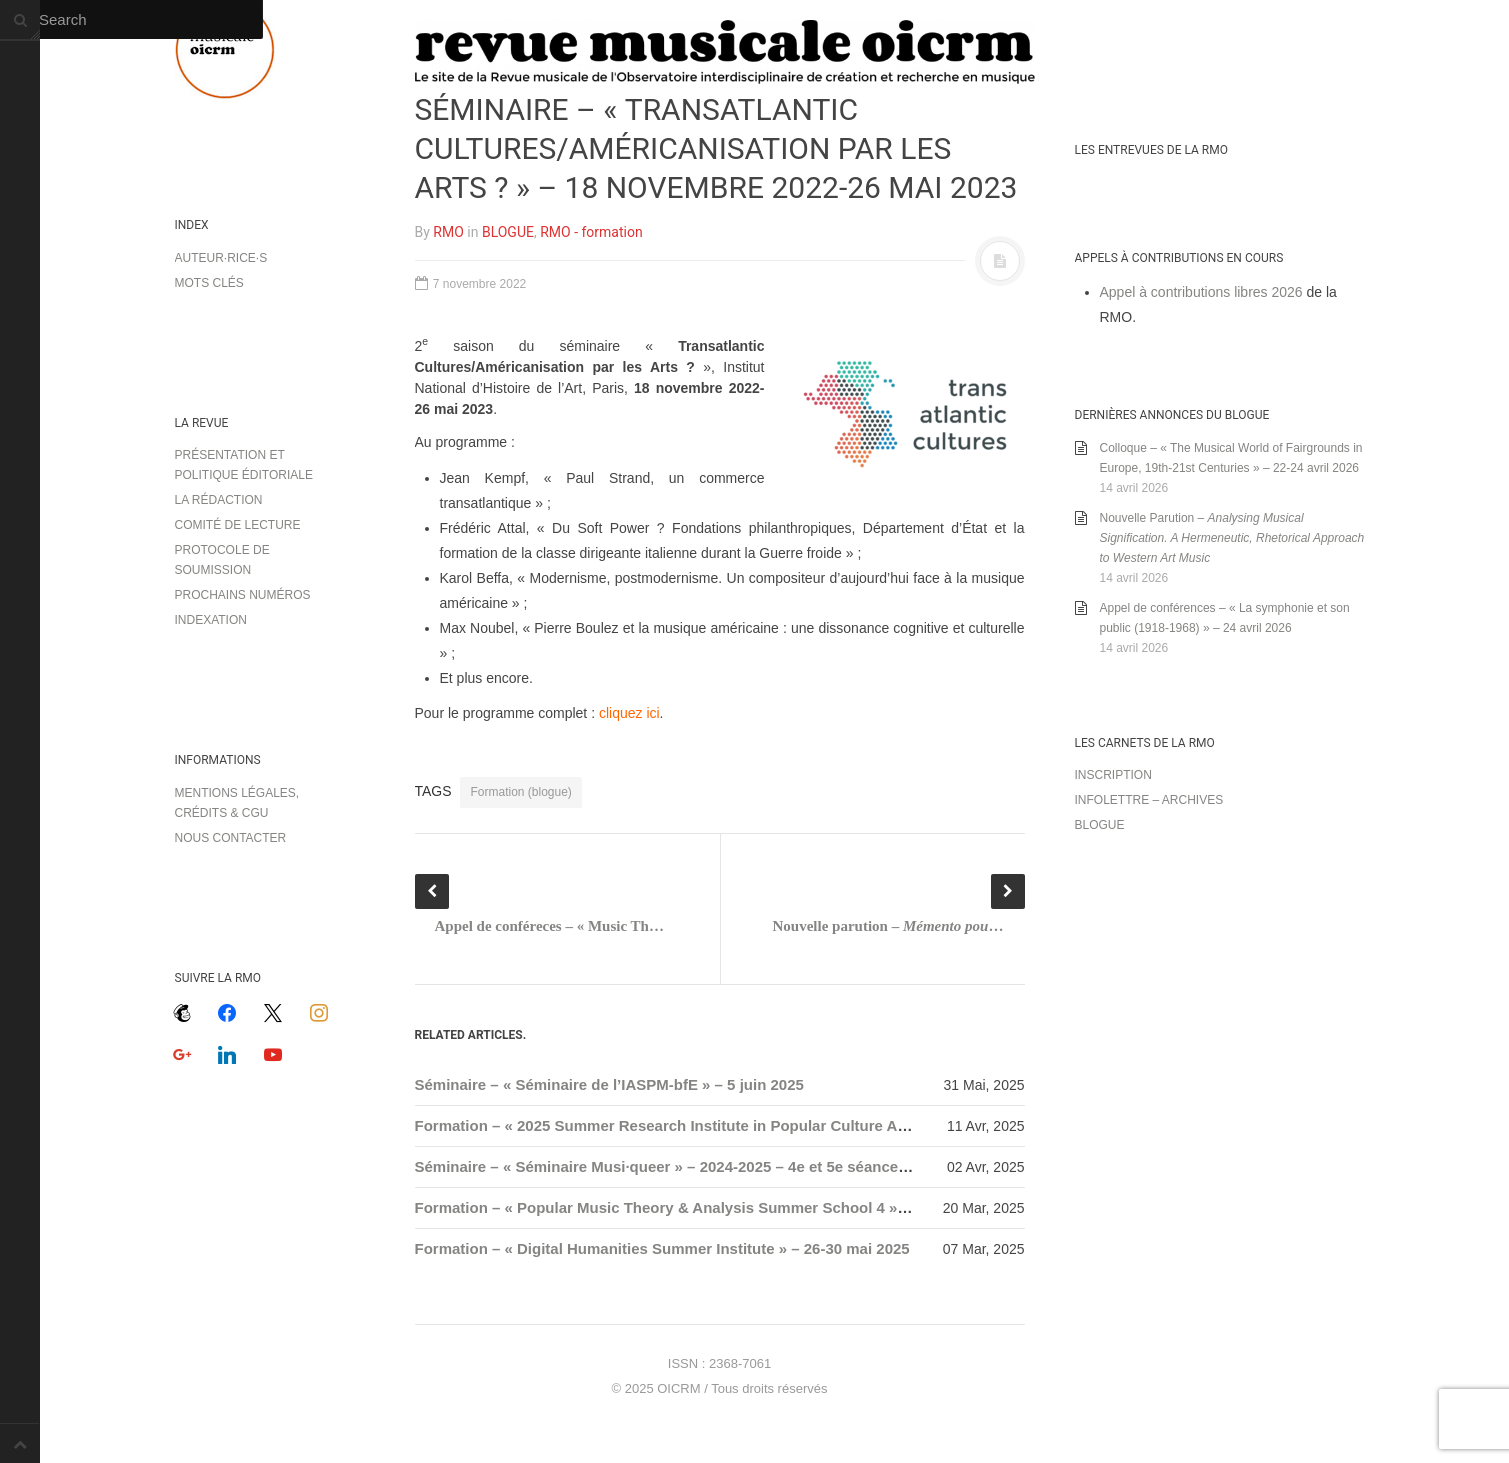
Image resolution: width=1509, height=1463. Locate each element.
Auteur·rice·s (221, 258)
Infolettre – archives (1149, 800)
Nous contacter (231, 838)
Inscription (1113, 775)
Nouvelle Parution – (1232, 538)
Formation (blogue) (520, 792)
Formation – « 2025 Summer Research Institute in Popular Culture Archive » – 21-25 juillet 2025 (753, 1125)
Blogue (1100, 825)
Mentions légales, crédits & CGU (237, 803)
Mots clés (209, 283)
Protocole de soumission (222, 560)
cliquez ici (629, 713)
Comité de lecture (238, 525)
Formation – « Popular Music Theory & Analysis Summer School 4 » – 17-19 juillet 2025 (724, 1207)
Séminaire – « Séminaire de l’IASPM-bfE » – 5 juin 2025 (609, 1084)
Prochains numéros (243, 595)
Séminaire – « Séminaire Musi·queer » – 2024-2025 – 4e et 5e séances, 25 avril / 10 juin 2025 (740, 1166)
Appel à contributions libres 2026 (1201, 292)
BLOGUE (508, 232)
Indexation (211, 620)
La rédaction (219, 500)
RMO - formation (591, 232)
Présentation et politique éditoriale (244, 465)
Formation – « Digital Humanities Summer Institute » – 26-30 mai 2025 (662, 1248)
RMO (448, 232)
